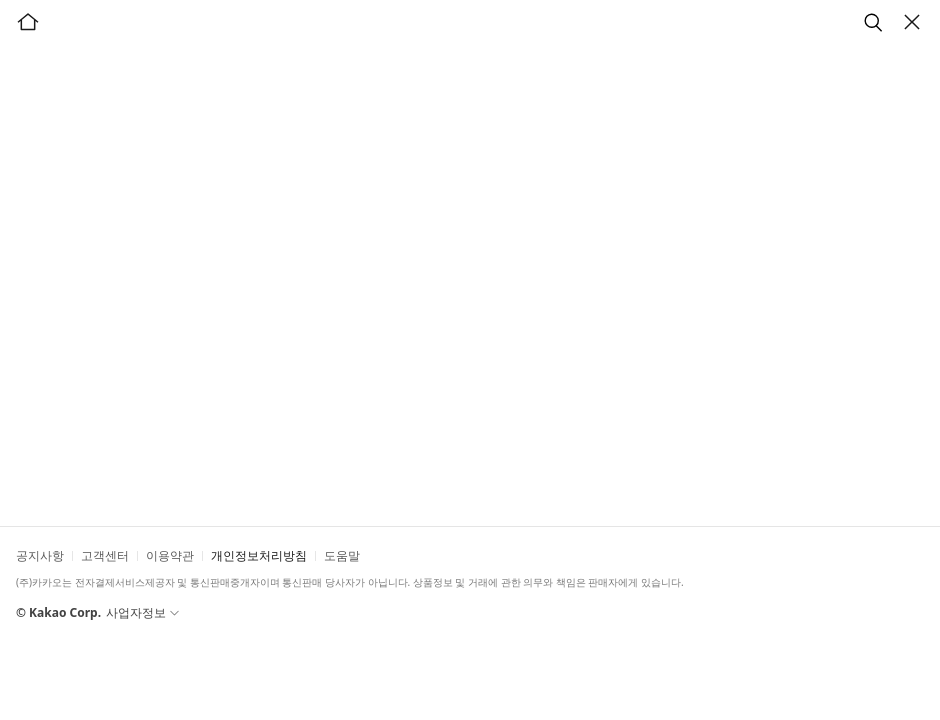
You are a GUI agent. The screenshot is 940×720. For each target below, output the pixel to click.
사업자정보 (147, 613)
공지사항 (40, 555)
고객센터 (105, 555)
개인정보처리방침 (259, 555)
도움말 (342, 555)
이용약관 (170, 555)
